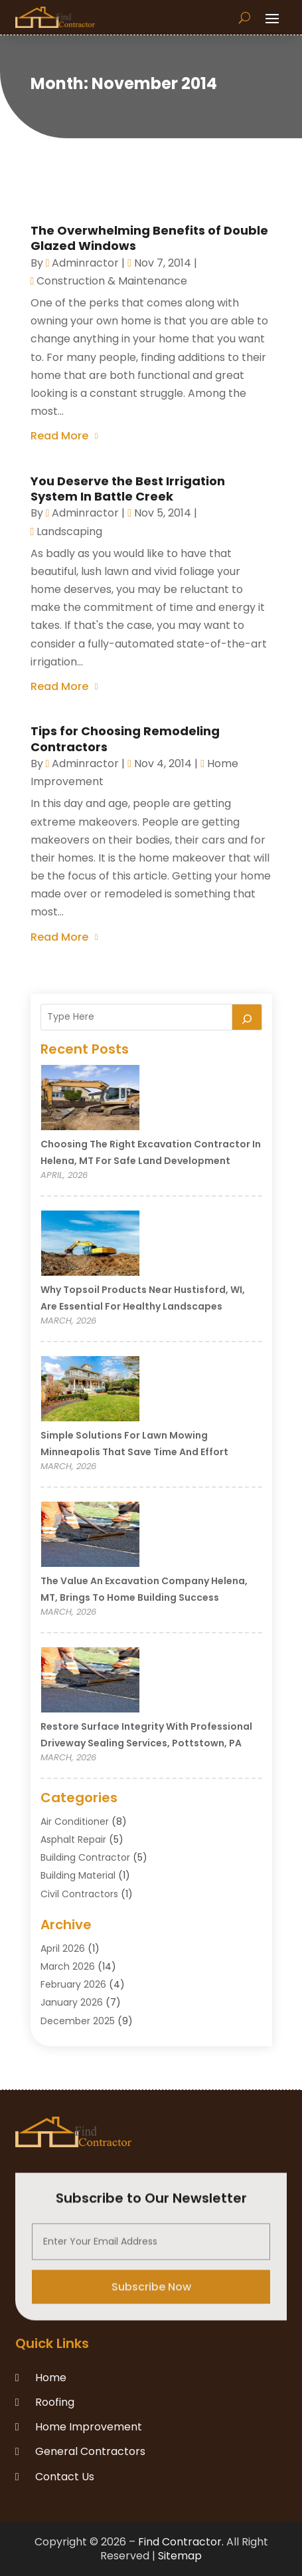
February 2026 (73, 1984)
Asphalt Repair (73, 1839)
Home (50, 2377)
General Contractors (90, 2451)
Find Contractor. (181, 2541)
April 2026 (62, 1948)
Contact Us (64, 2476)
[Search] (247, 1017)
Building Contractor (85, 1857)
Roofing (54, 2402)
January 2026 (71, 2002)
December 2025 (77, 2021)
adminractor (85, 263)
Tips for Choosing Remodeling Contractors (125, 739)
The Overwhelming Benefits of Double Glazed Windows (149, 238)
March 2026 (67, 1966)
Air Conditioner (74, 1821)
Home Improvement (88, 2426)
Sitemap (180, 2555)
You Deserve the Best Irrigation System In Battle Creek (128, 489)
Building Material (77, 1875)
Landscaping (69, 531)
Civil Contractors (79, 1894)
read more (59, 435)
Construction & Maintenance (112, 281)
